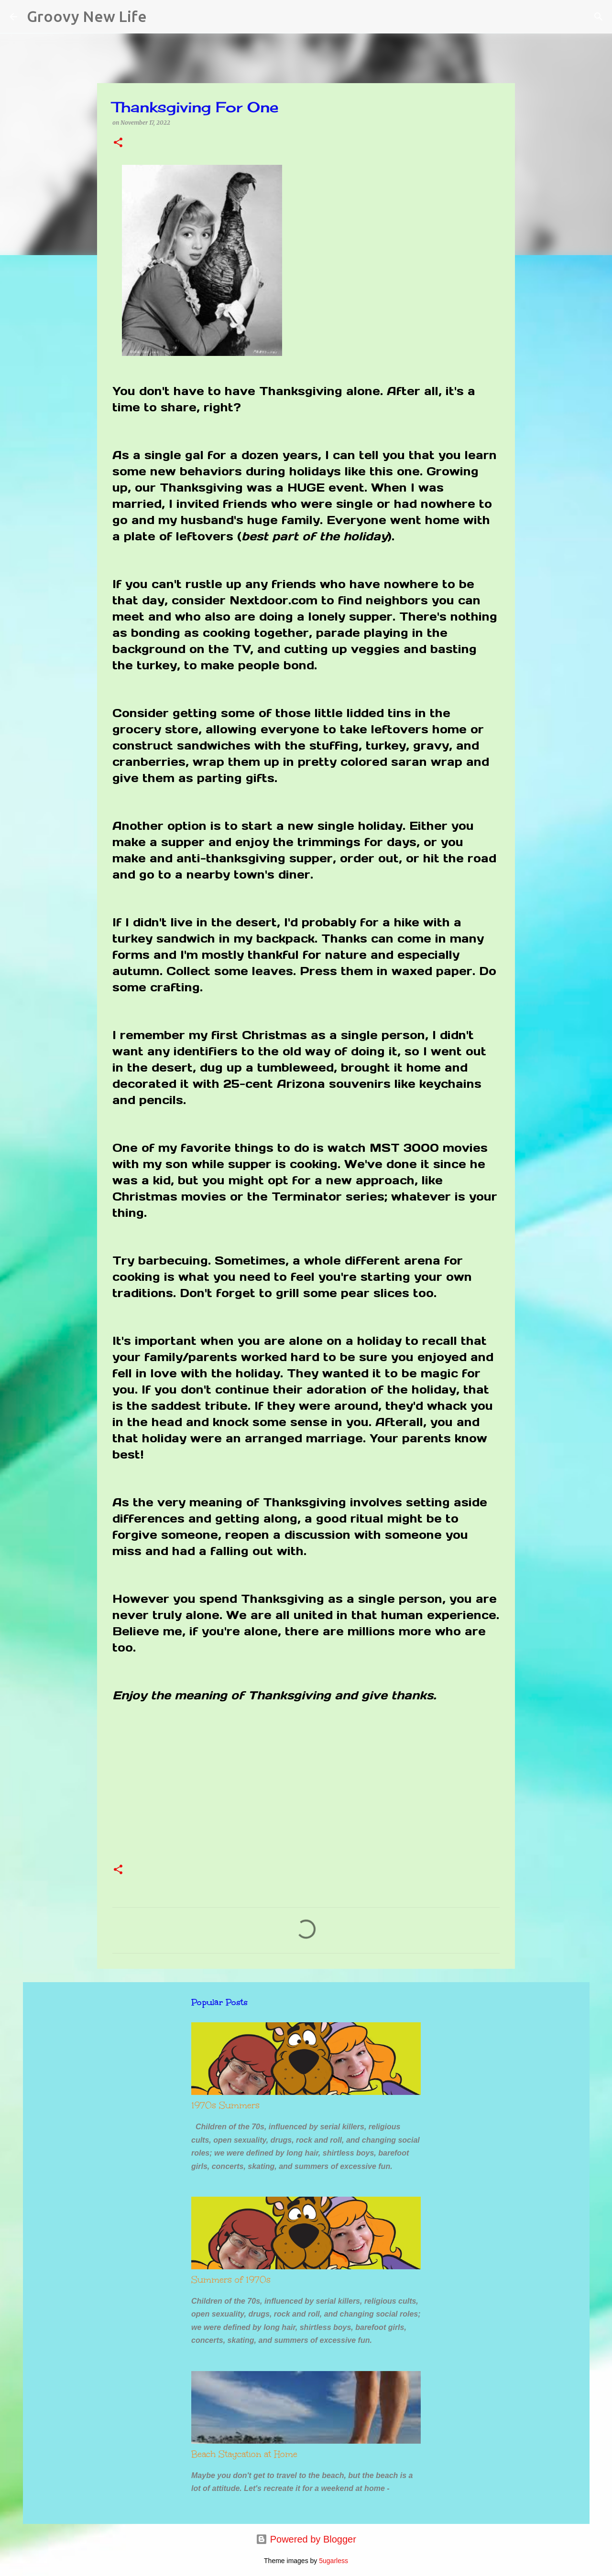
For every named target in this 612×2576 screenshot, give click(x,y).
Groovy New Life (87, 16)
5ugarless (333, 2561)
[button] (118, 143)
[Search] (160, 16)
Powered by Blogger (306, 2539)
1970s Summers (225, 2105)
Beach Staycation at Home (244, 2454)
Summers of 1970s (231, 2280)
